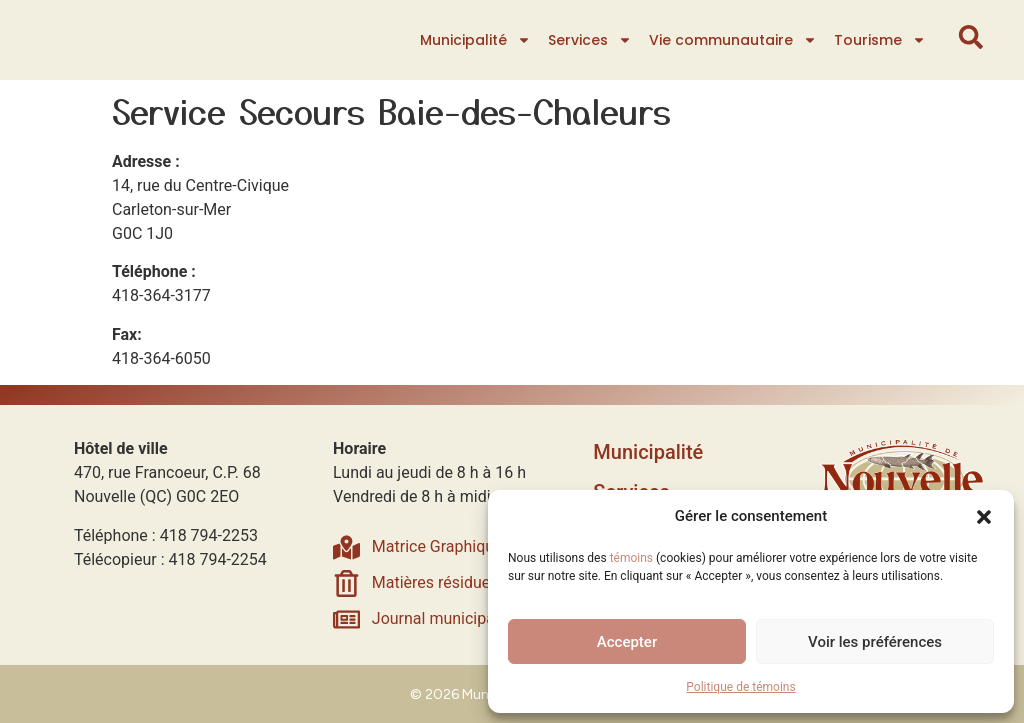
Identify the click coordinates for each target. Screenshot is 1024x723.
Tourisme (881, 40)
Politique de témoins (740, 687)
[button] (984, 505)
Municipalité (476, 40)
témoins (631, 558)
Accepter (627, 642)
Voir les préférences (875, 642)
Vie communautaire (734, 40)
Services (591, 40)
